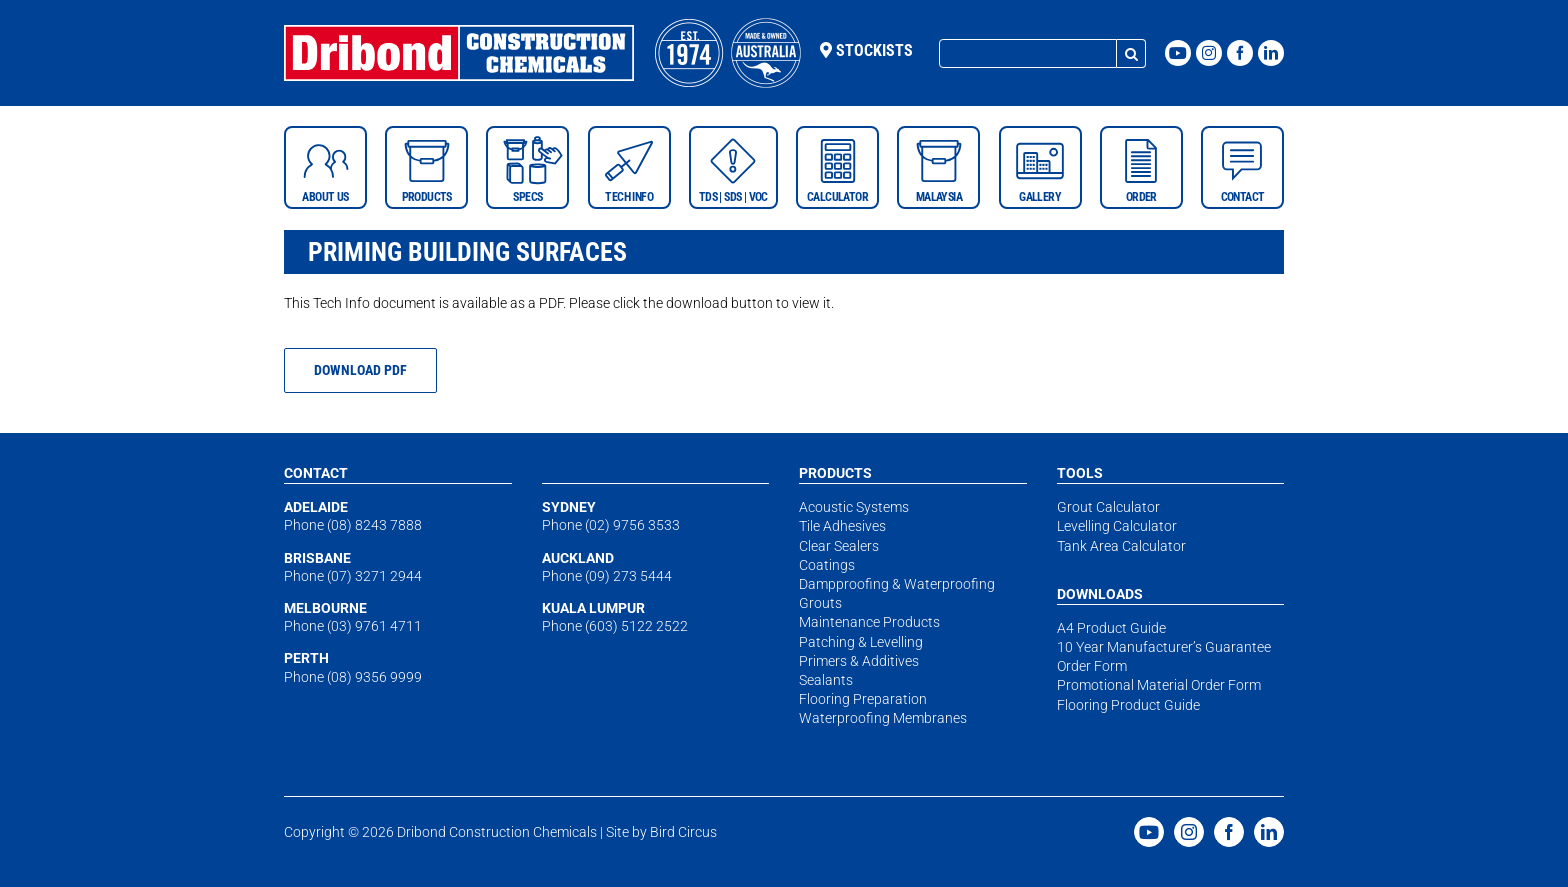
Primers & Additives (859, 661)
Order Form (1092, 666)
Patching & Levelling (861, 642)
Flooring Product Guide (1128, 705)
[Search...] (1028, 53)
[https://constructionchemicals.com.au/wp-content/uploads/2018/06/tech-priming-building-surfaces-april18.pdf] (360, 370)
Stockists (866, 50)
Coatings (827, 565)
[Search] (1131, 53)
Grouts (820, 603)
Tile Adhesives (842, 526)
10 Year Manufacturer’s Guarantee (1164, 647)
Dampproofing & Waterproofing (897, 584)
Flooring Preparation (863, 699)
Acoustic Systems (854, 507)
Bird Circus (683, 832)
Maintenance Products (869, 622)
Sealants (826, 680)
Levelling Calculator (1117, 526)
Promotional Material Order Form (1159, 685)
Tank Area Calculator (1121, 546)
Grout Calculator (1108, 507)
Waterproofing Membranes (883, 718)
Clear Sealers (839, 546)
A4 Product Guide (1111, 628)
